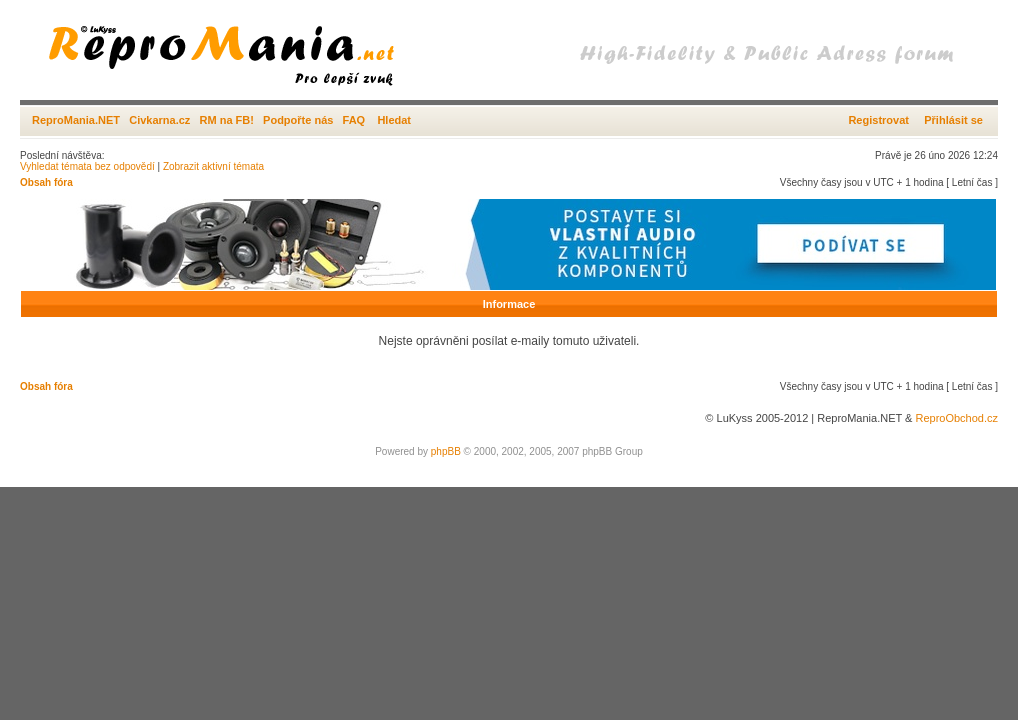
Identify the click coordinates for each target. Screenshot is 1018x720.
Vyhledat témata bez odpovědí (87, 166)
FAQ (354, 120)
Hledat (394, 120)
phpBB (446, 451)
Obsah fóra (46, 182)
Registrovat (878, 120)
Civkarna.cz (159, 120)
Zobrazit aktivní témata (213, 166)
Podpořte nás (298, 120)
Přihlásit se (953, 120)
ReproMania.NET (76, 120)
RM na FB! (227, 120)
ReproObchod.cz (956, 418)
